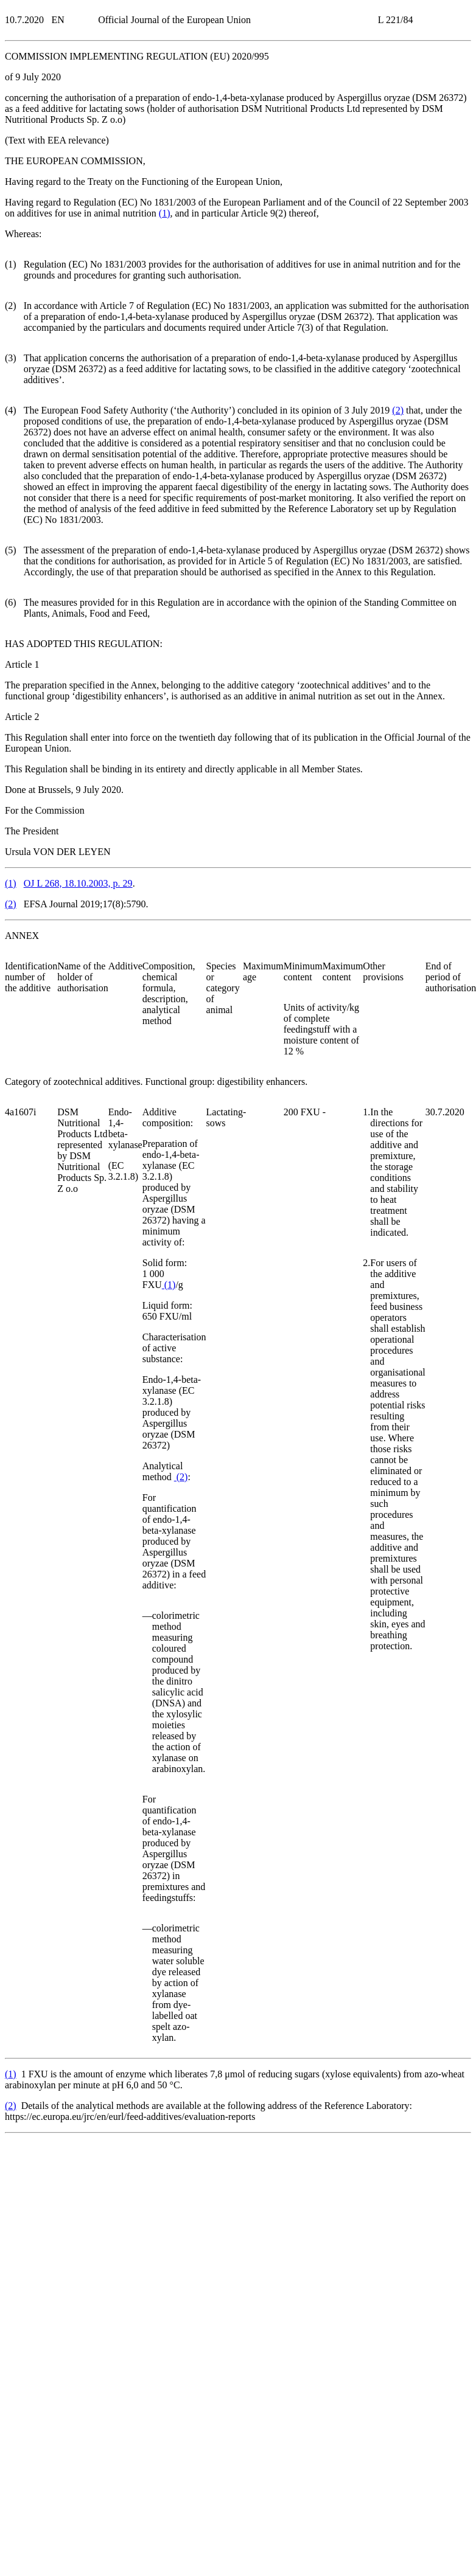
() (164, 213)
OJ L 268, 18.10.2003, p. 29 (78, 883)
